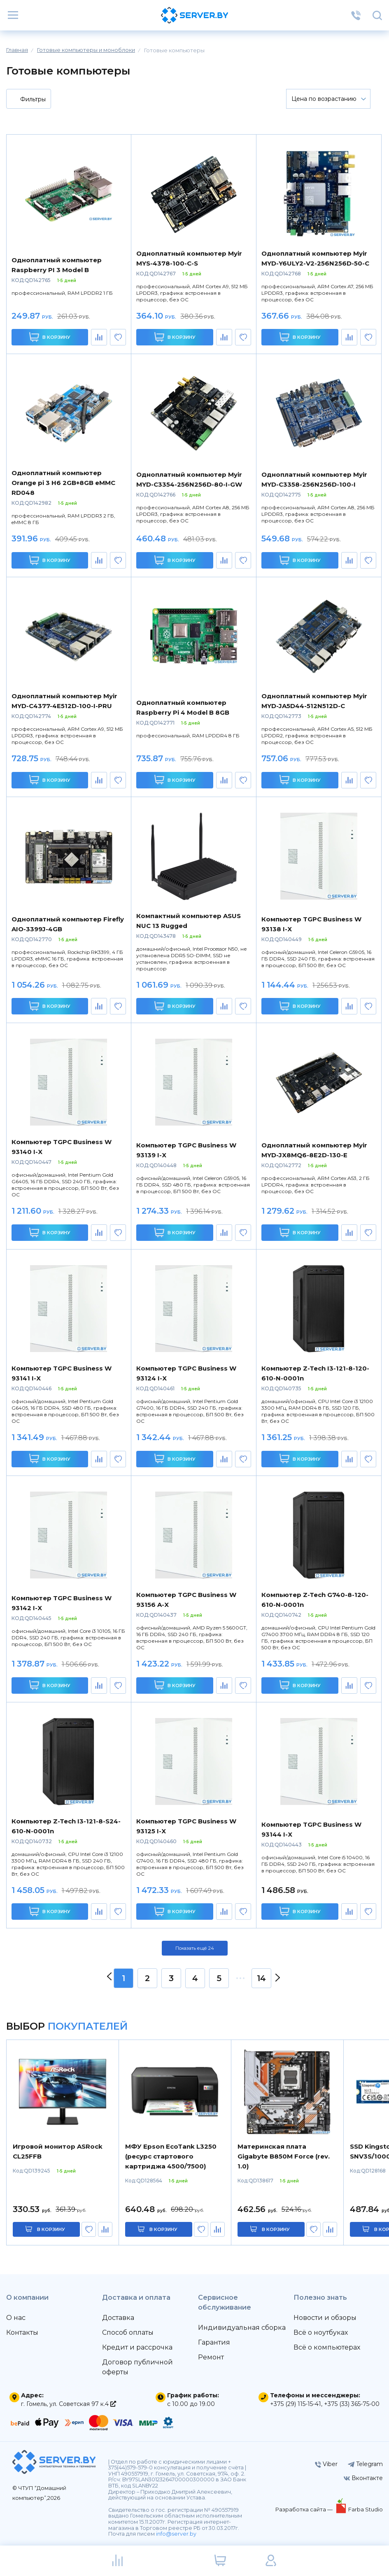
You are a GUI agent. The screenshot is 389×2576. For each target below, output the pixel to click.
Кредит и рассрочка (137, 2347)
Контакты (22, 2332)
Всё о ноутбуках (320, 2332)
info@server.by (176, 2534)
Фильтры (28, 100)
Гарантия (214, 2342)
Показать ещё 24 (194, 1948)
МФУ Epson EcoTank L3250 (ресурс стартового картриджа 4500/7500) (171, 2156)
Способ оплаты (128, 2332)
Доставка (118, 2318)
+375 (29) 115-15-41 (295, 2404)
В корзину (49, 337)
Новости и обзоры (324, 2318)
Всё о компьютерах (326, 2347)
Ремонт (211, 2357)
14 (261, 1978)
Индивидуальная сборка (242, 2327)
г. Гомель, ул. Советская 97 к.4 (68, 2404)
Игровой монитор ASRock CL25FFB (57, 2151)
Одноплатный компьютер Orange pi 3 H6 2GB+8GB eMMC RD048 (63, 483)
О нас (16, 2318)
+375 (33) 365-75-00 (352, 2404)
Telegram (365, 2464)
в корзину (51, 2229)
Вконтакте (363, 2478)
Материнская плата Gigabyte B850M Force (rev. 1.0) (284, 2156)
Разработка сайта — (304, 2509)
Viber (326, 2464)
